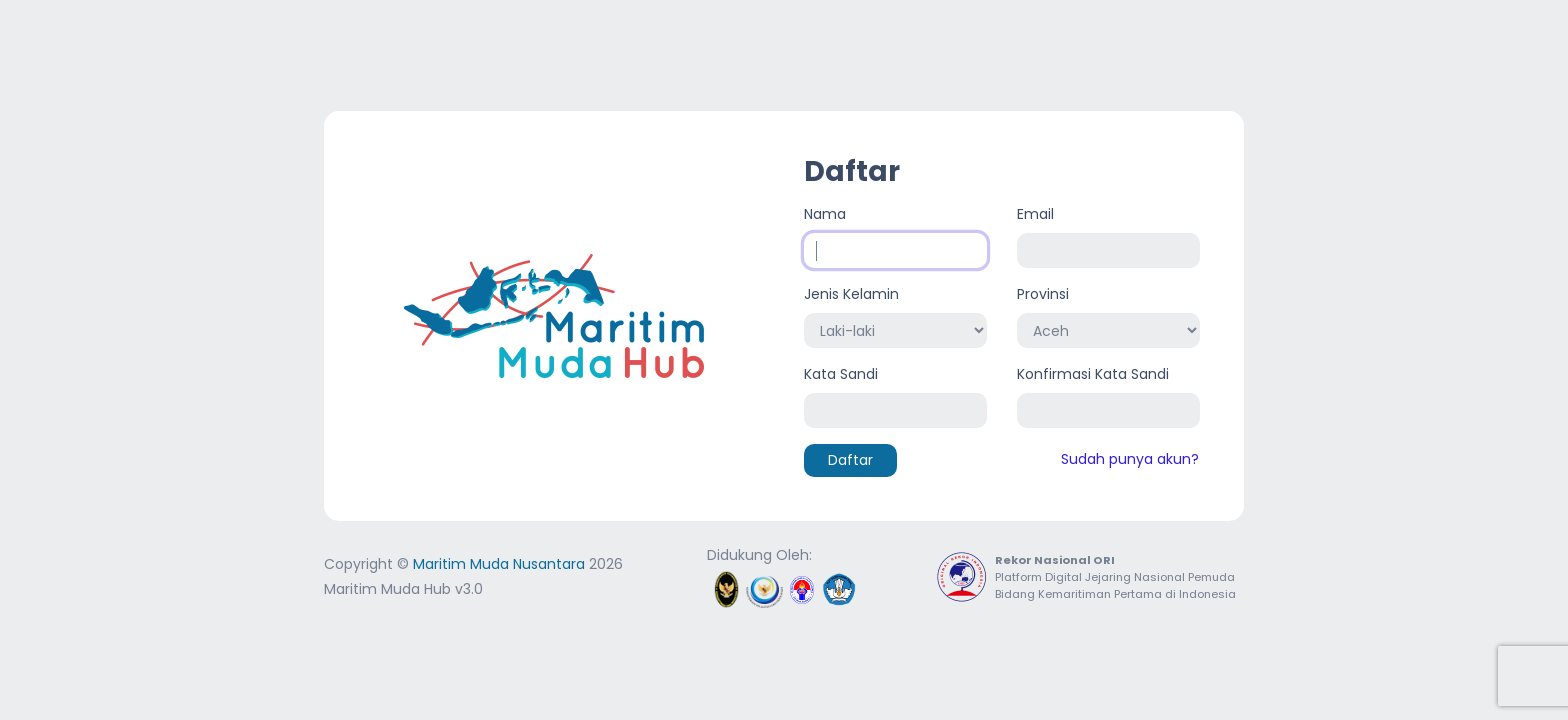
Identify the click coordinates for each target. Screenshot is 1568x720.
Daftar (850, 460)
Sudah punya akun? (1130, 459)
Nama (825, 214)
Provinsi (1043, 294)
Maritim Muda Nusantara (499, 564)
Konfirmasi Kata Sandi (1093, 374)
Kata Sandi (841, 374)
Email (1035, 214)
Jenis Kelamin (851, 294)
